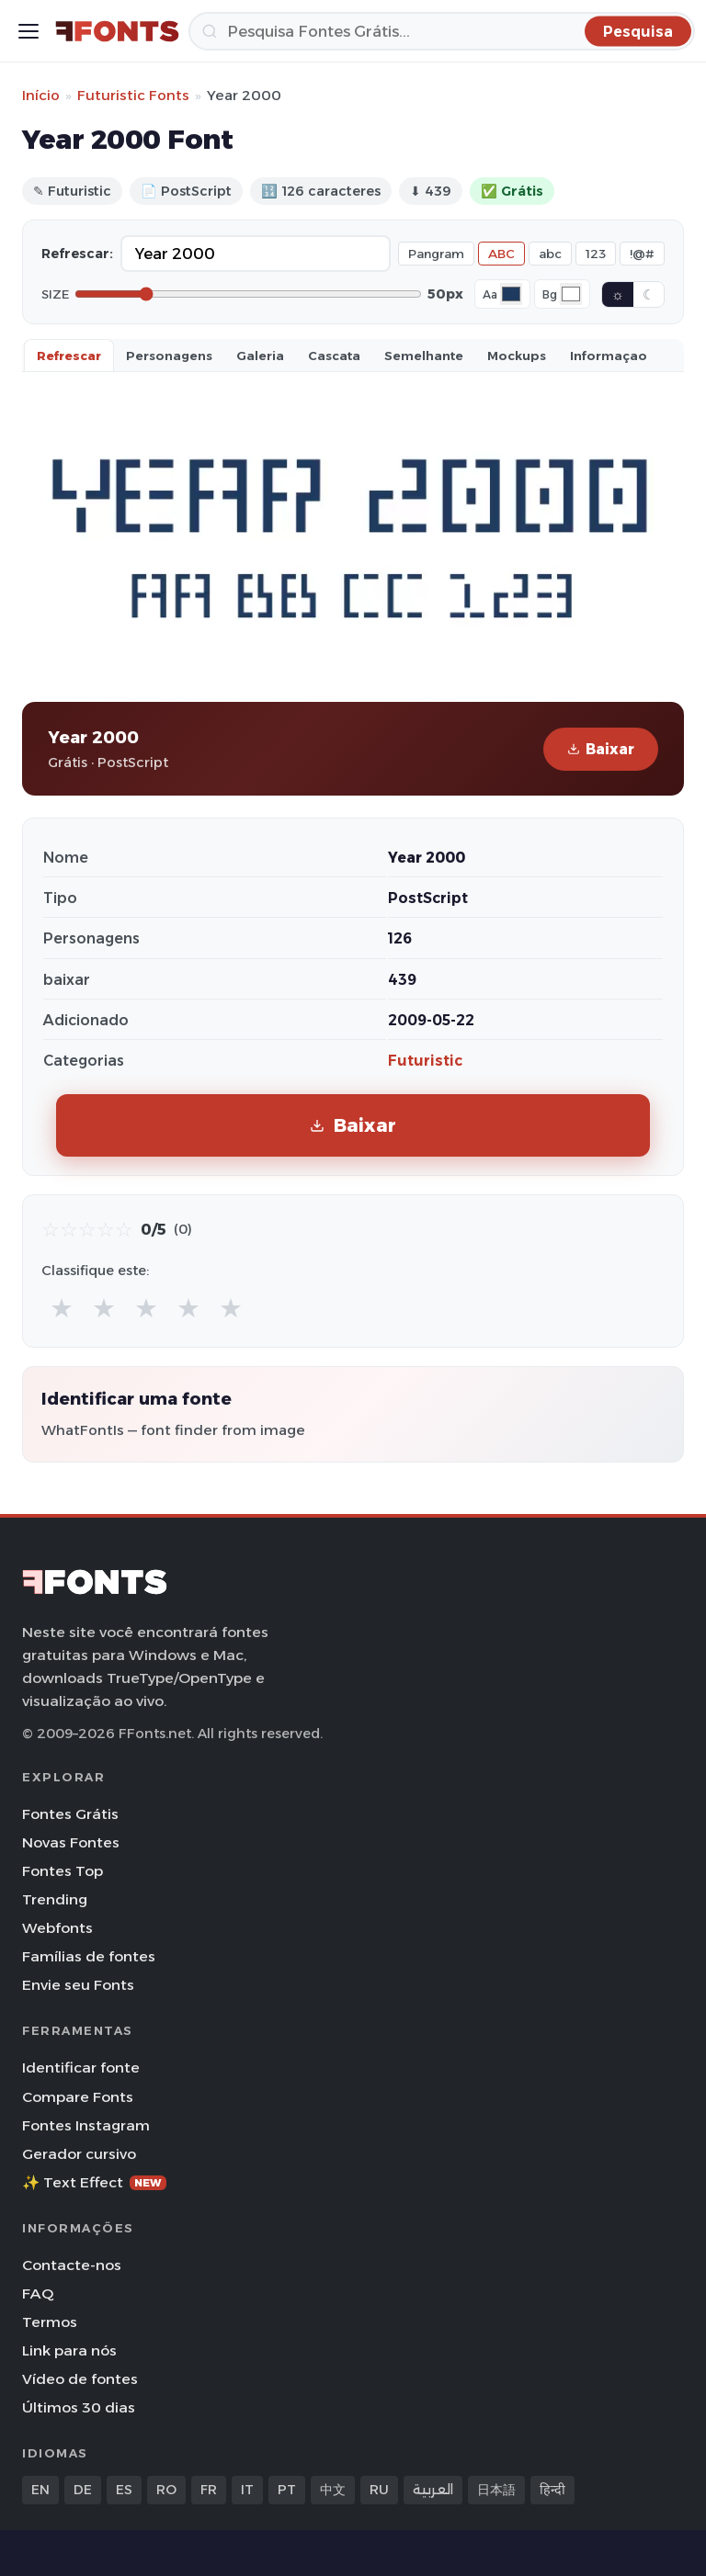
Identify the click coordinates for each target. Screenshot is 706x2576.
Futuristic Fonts (133, 95)
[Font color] (511, 294)
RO (166, 2489)
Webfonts (57, 1928)
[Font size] (248, 294)
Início (41, 95)
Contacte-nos (71, 2265)
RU (379, 2489)
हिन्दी (552, 2489)
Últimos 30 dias (78, 2407)
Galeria (260, 355)
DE (83, 2489)
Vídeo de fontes (80, 2379)
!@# (642, 253)
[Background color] (571, 294)
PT (287, 2489)
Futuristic (425, 1060)
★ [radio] (62, 1308)
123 (596, 253)
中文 (333, 2489)
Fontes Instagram (86, 2125)
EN (40, 2489)
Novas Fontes (71, 1842)
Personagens (169, 355)
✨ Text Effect (94, 2182)
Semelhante (423, 355)
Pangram (436, 253)
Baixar (600, 749)
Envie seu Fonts (78, 1985)
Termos (49, 2322)
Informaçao (608, 355)
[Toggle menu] (28, 31)
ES (124, 2489)
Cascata (334, 355)
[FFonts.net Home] (117, 31)
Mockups (516, 355)
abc (550, 253)
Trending (54, 1899)
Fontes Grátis (70, 1814)
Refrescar (69, 355)
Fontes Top (62, 1871)
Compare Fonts (77, 2097)
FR (208, 2489)
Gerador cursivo (79, 2154)
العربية (433, 2489)
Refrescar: (77, 253)
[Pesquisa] (441, 31)
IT (247, 2489)
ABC (501, 253)
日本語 (496, 2489)
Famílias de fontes (88, 1956)
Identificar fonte (81, 2067)
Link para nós (69, 2350)
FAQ (37, 2293)
